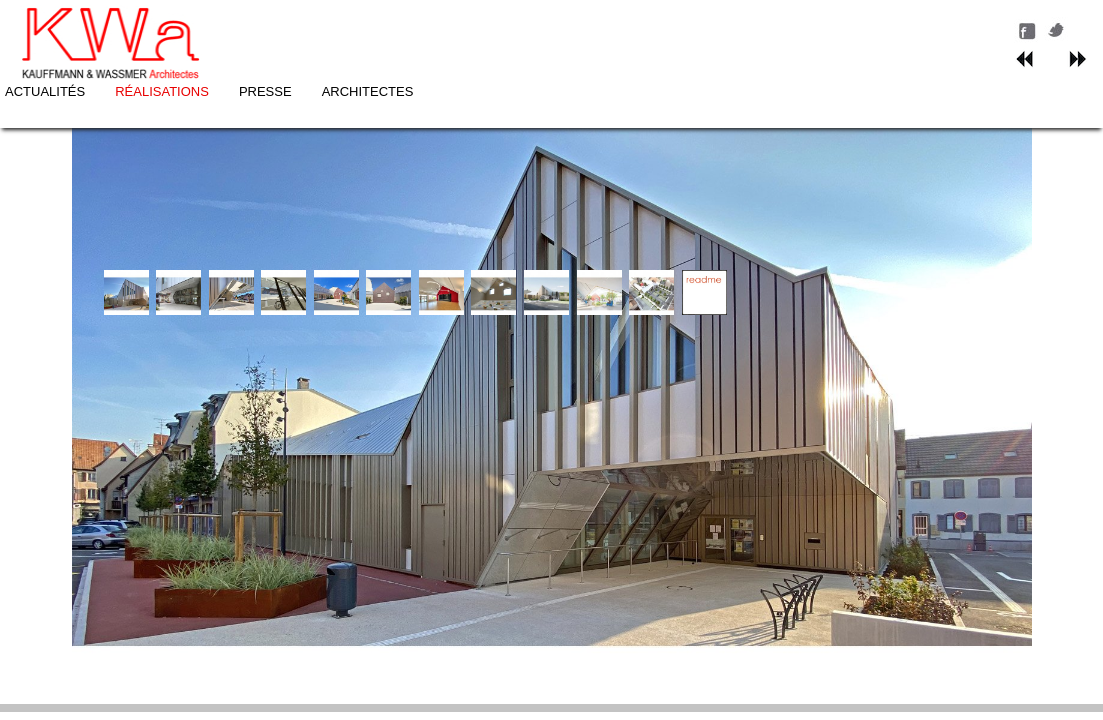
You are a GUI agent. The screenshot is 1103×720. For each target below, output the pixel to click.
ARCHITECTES (675, 26)
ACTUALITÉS (352, 26)
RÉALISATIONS (469, 26)
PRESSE (572, 26)
